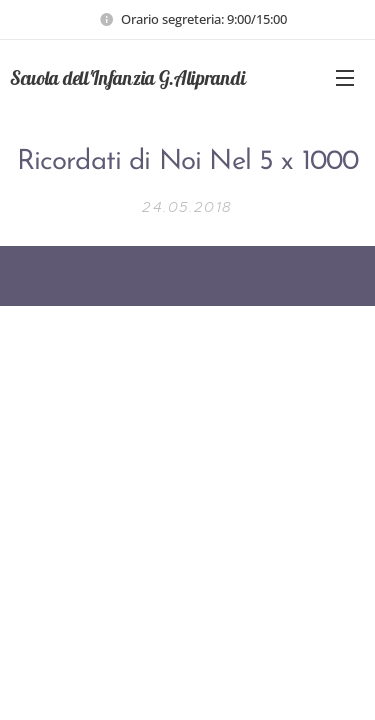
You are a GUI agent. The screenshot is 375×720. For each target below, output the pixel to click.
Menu (345, 78)
